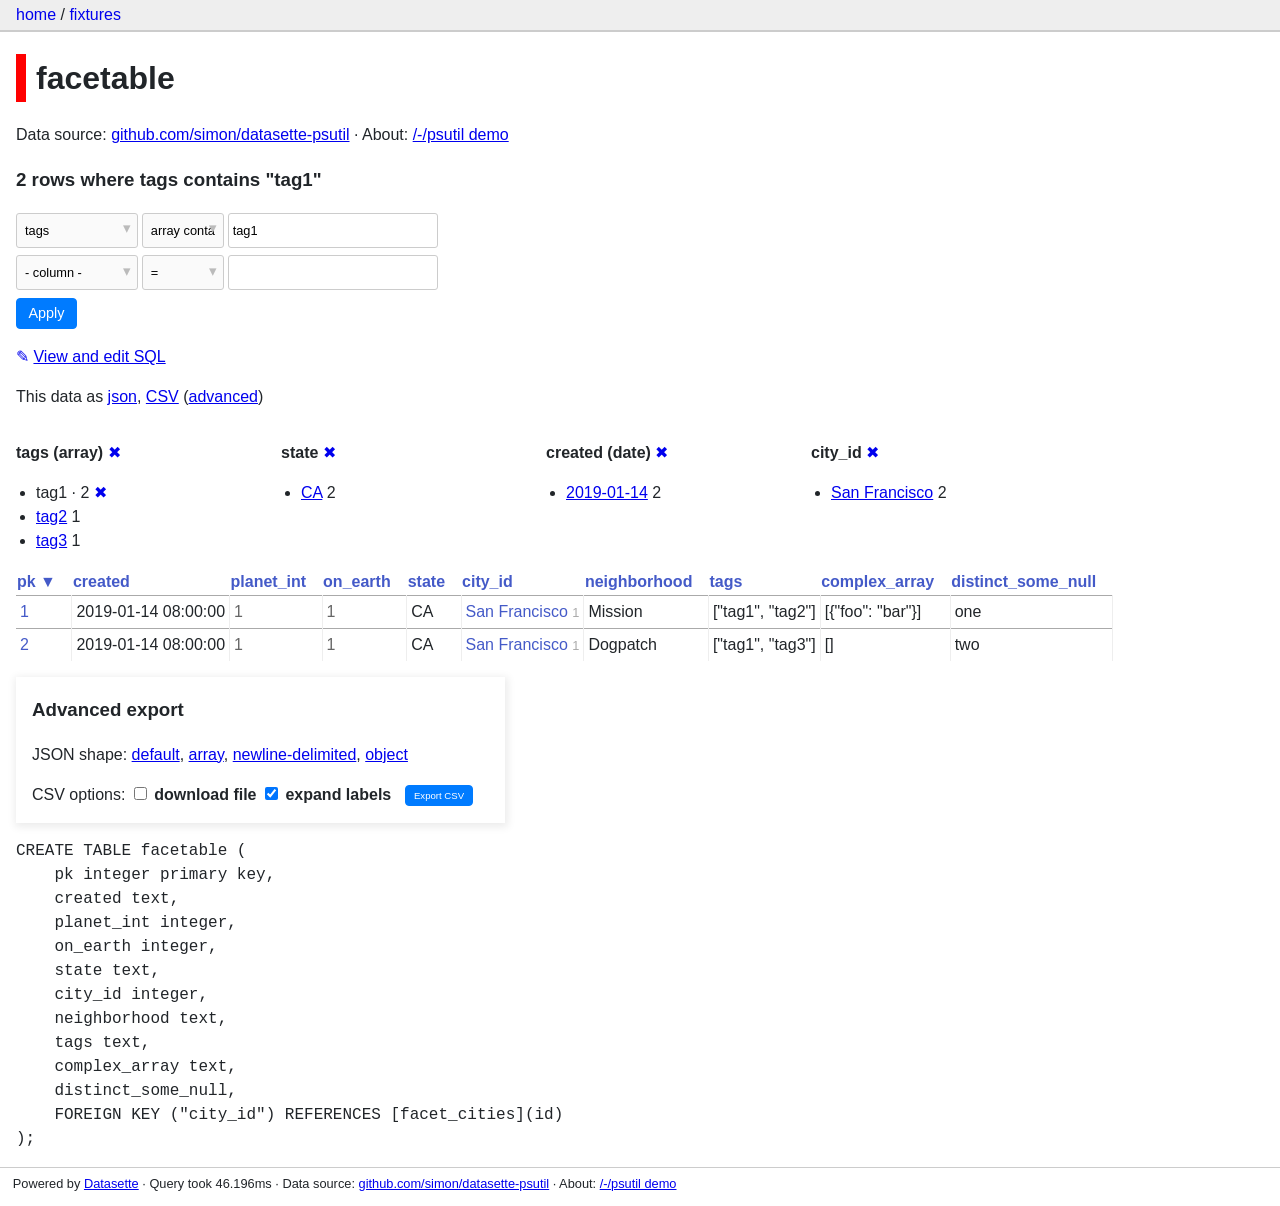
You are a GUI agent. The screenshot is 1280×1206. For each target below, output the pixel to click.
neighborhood (639, 581)
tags (725, 581)
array (206, 754)
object (386, 754)
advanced (223, 396)
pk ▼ (36, 581)
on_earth (357, 581)
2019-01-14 (607, 492)
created (101, 581)
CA (311, 492)
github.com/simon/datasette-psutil (230, 134)
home (36, 14)
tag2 (51, 516)
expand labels (328, 794)
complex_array (877, 581)
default (156, 754)
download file (195, 794)
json (122, 396)
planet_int (269, 581)
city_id (487, 581)
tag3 (51, 540)
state (426, 581)
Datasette (111, 1183)
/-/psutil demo (461, 134)
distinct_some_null (1023, 581)
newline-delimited (295, 754)
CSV (162, 396)
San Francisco (882, 492)
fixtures (95, 14)
